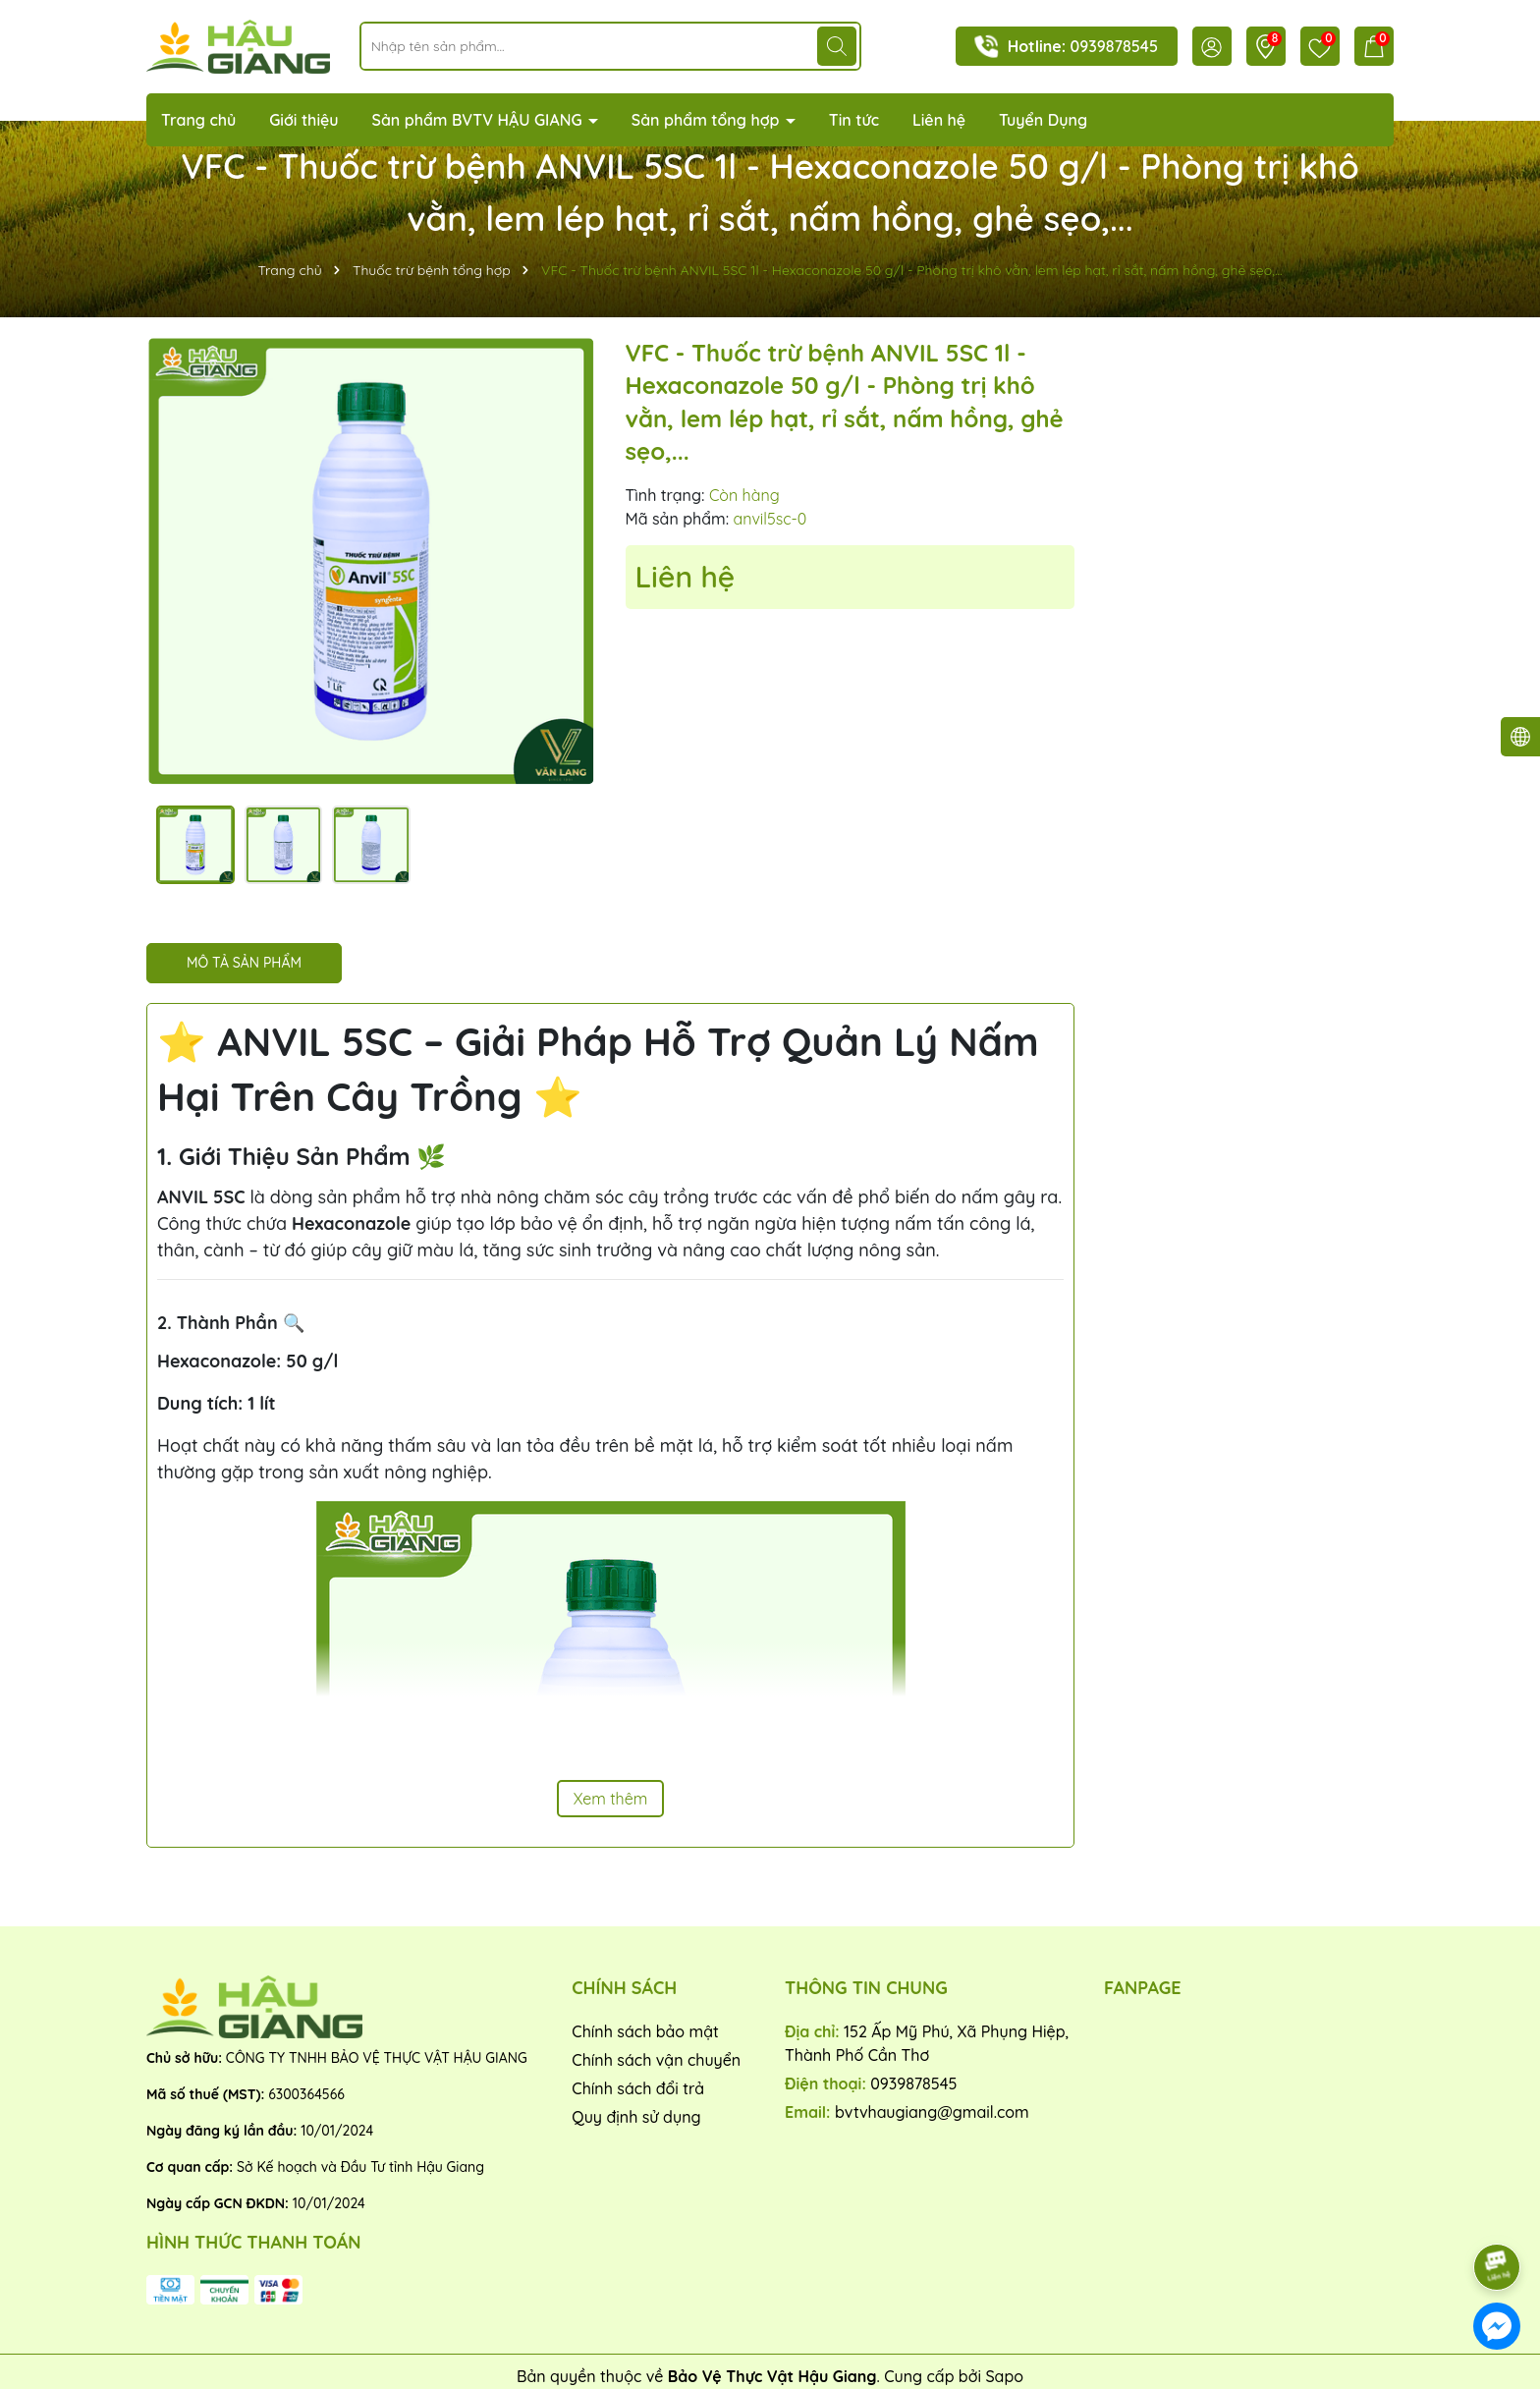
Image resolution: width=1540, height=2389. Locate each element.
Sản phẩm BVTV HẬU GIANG (479, 120)
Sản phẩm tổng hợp (708, 120)
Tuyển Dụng (1043, 120)
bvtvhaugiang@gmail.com (932, 2112)
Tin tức (854, 120)
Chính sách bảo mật (645, 2031)
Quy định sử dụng (636, 2117)
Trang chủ (198, 120)
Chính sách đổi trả (638, 2088)
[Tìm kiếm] (836, 46)
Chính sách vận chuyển (656, 2060)
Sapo (1004, 2376)
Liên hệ (938, 120)
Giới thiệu (304, 120)
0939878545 (1114, 46)
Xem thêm (611, 1798)
